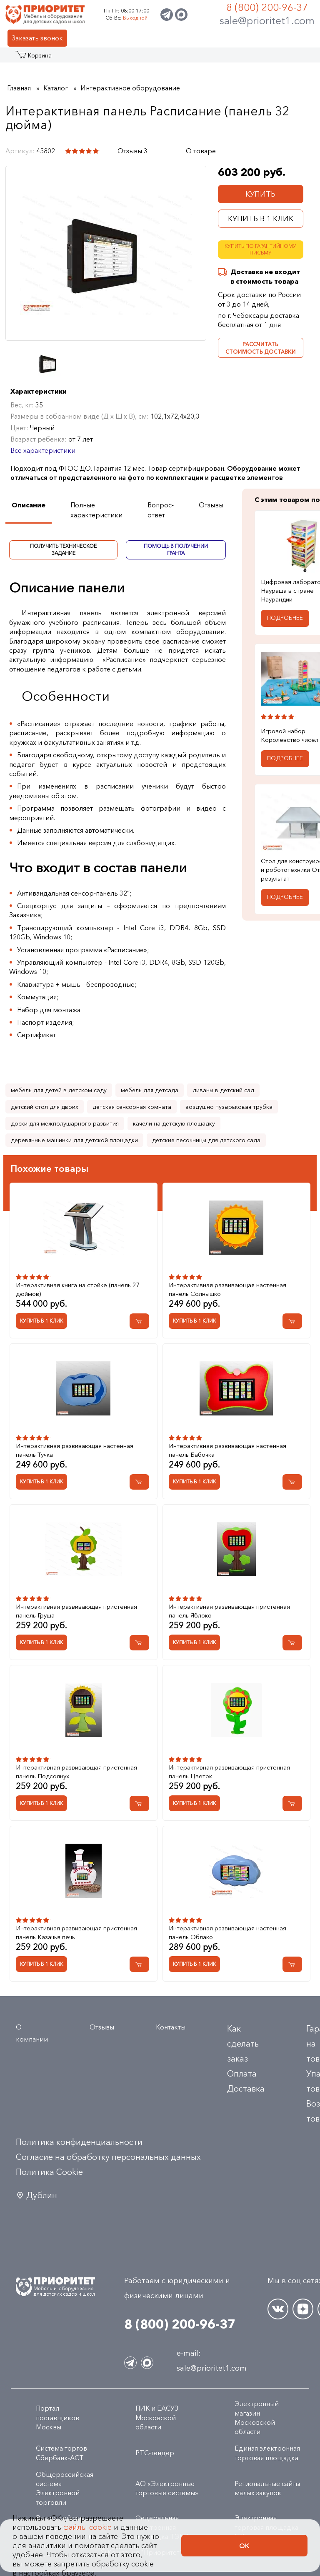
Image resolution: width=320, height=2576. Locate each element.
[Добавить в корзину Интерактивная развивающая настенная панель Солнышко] (292, 1321)
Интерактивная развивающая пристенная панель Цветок (229, 1771)
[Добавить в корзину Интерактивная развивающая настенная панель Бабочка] (292, 1482)
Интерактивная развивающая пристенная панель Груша (76, 1611)
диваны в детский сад (223, 1090)
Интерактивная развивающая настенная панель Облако (227, 1932)
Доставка (246, 2089)
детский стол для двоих (44, 1107)
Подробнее (285, 618)
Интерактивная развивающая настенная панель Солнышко (227, 1289)
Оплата (242, 2074)
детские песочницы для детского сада (206, 1140)
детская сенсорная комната (131, 1107)
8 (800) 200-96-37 (267, 7)
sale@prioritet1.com (267, 20)
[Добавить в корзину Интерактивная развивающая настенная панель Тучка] (139, 1482)
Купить (260, 194)
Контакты (170, 2027)
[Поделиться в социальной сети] (169, 151)
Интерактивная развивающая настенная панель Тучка (74, 1450)
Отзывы (102, 2027)
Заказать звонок (37, 38)
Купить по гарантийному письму (260, 249)
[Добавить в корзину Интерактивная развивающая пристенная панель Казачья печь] (139, 1964)
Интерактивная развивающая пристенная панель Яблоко (229, 1611)
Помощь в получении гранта (176, 549)
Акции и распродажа (77, 58)
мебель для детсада (149, 1090)
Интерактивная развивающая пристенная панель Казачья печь (76, 1932)
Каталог (32, 58)
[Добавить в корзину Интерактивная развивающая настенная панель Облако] (292, 1964)
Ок (244, 2545)
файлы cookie (87, 2527)
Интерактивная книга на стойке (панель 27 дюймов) (78, 1289)
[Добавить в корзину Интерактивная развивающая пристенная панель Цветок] (292, 1803)
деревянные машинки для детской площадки (74, 1140)
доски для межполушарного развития (65, 1123)
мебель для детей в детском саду (59, 1090)
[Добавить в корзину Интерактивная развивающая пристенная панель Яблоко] (292, 1642)
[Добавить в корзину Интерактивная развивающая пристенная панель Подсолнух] (139, 1803)
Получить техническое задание (63, 549)
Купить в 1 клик (260, 218)
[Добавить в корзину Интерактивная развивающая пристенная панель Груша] (139, 1642)
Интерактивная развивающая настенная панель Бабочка (227, 1450)
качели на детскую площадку (174, 1123)
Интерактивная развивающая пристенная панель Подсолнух (76, 1771)
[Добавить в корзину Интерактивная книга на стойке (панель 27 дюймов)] (139, 1321)
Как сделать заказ (243, 2044)
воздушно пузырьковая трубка (228, 1107)
